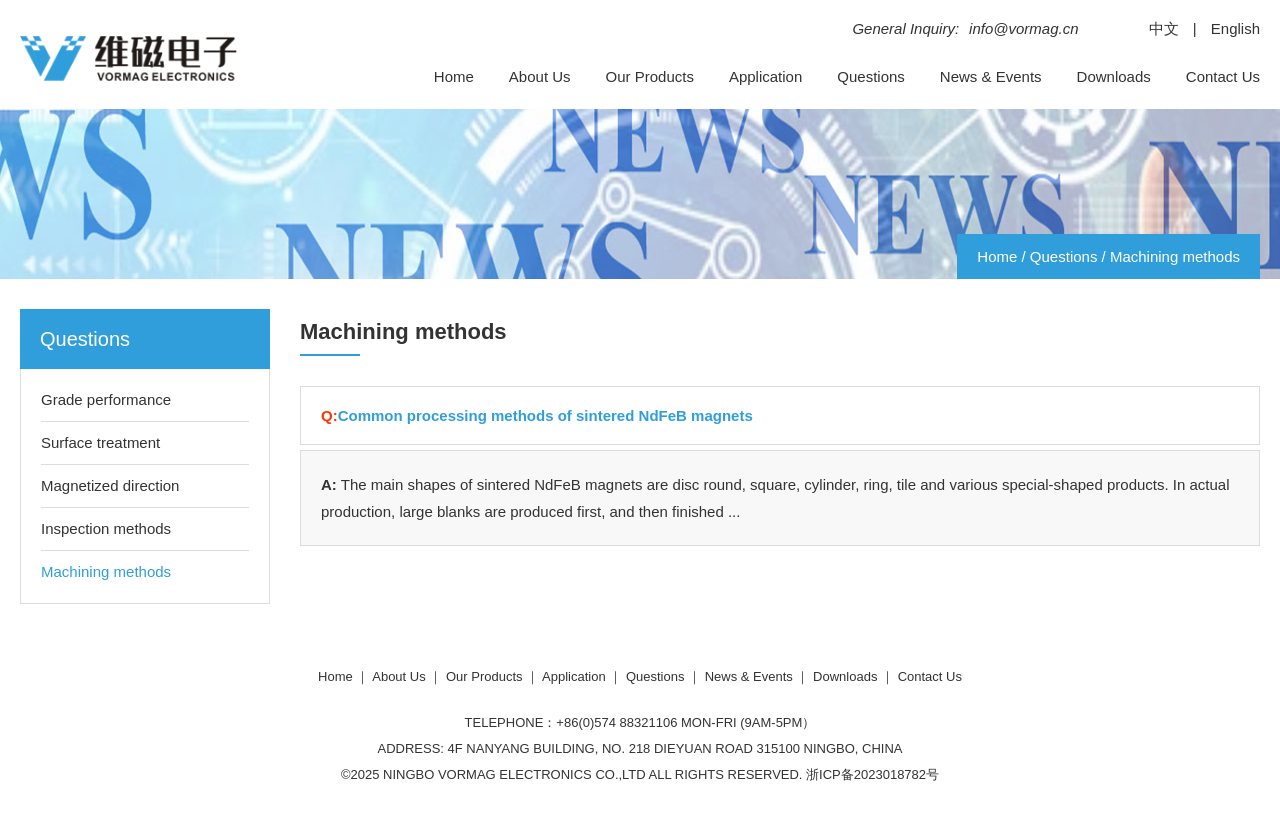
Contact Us (1223, 76)
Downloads (1114, 76)
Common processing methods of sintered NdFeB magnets (545, 415)
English (1235, 28)
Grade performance (106, 399)
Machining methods (1175, 256)
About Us (540, 76)
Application (765, 76)
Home (454, 76)
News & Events (991, 76)
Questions (871, 76)
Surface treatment (100, 442)
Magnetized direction (110, 485)
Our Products (650, 76)
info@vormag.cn (1023, 28)
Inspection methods (106, 528)
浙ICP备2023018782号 (872, 774)
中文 (1164, 28)
